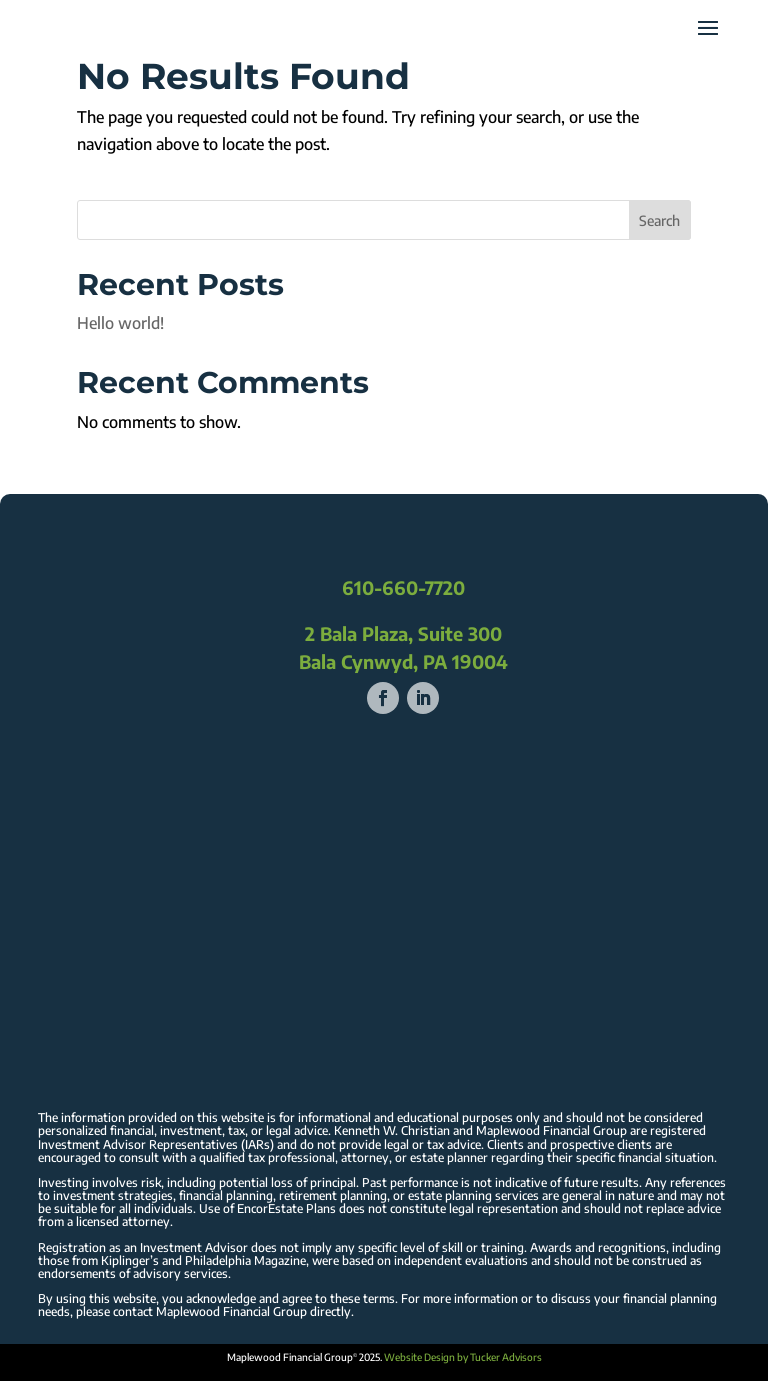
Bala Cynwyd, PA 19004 (403, 661)
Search (659, 220)
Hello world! (120, 323)
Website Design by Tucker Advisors (463, 1357)
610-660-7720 (403, 587)
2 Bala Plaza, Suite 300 (403, 633)
